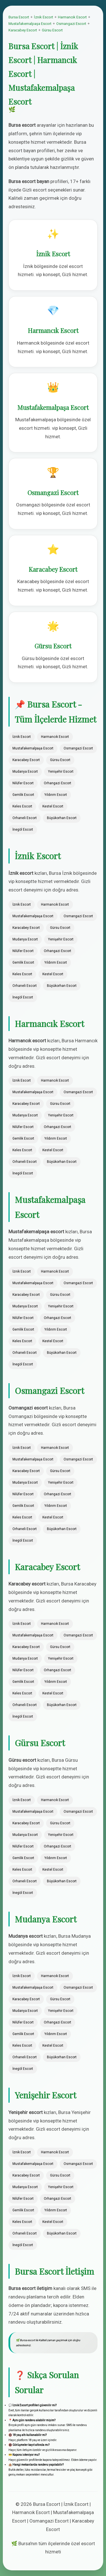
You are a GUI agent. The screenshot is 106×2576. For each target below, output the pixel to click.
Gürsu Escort (52, 30)
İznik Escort (43, 17)
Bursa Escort (18, 17)
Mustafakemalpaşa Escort (29, 24)
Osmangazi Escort (71, 24)
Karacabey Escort (22, 30)
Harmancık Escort (72, 17)
